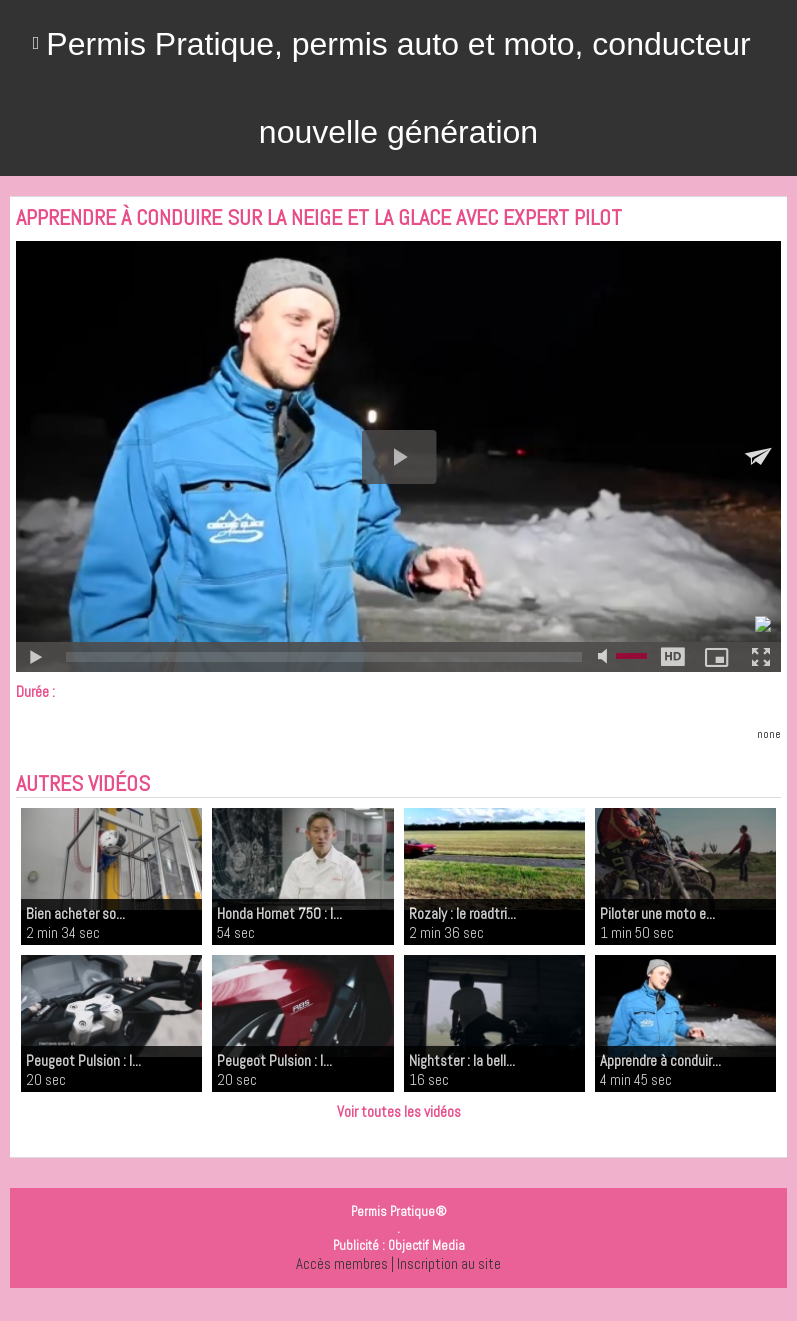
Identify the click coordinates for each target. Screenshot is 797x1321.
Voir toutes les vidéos (399, 1111)
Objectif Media (426, 1245)
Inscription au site (449, 1263)
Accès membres (342, 1263)
